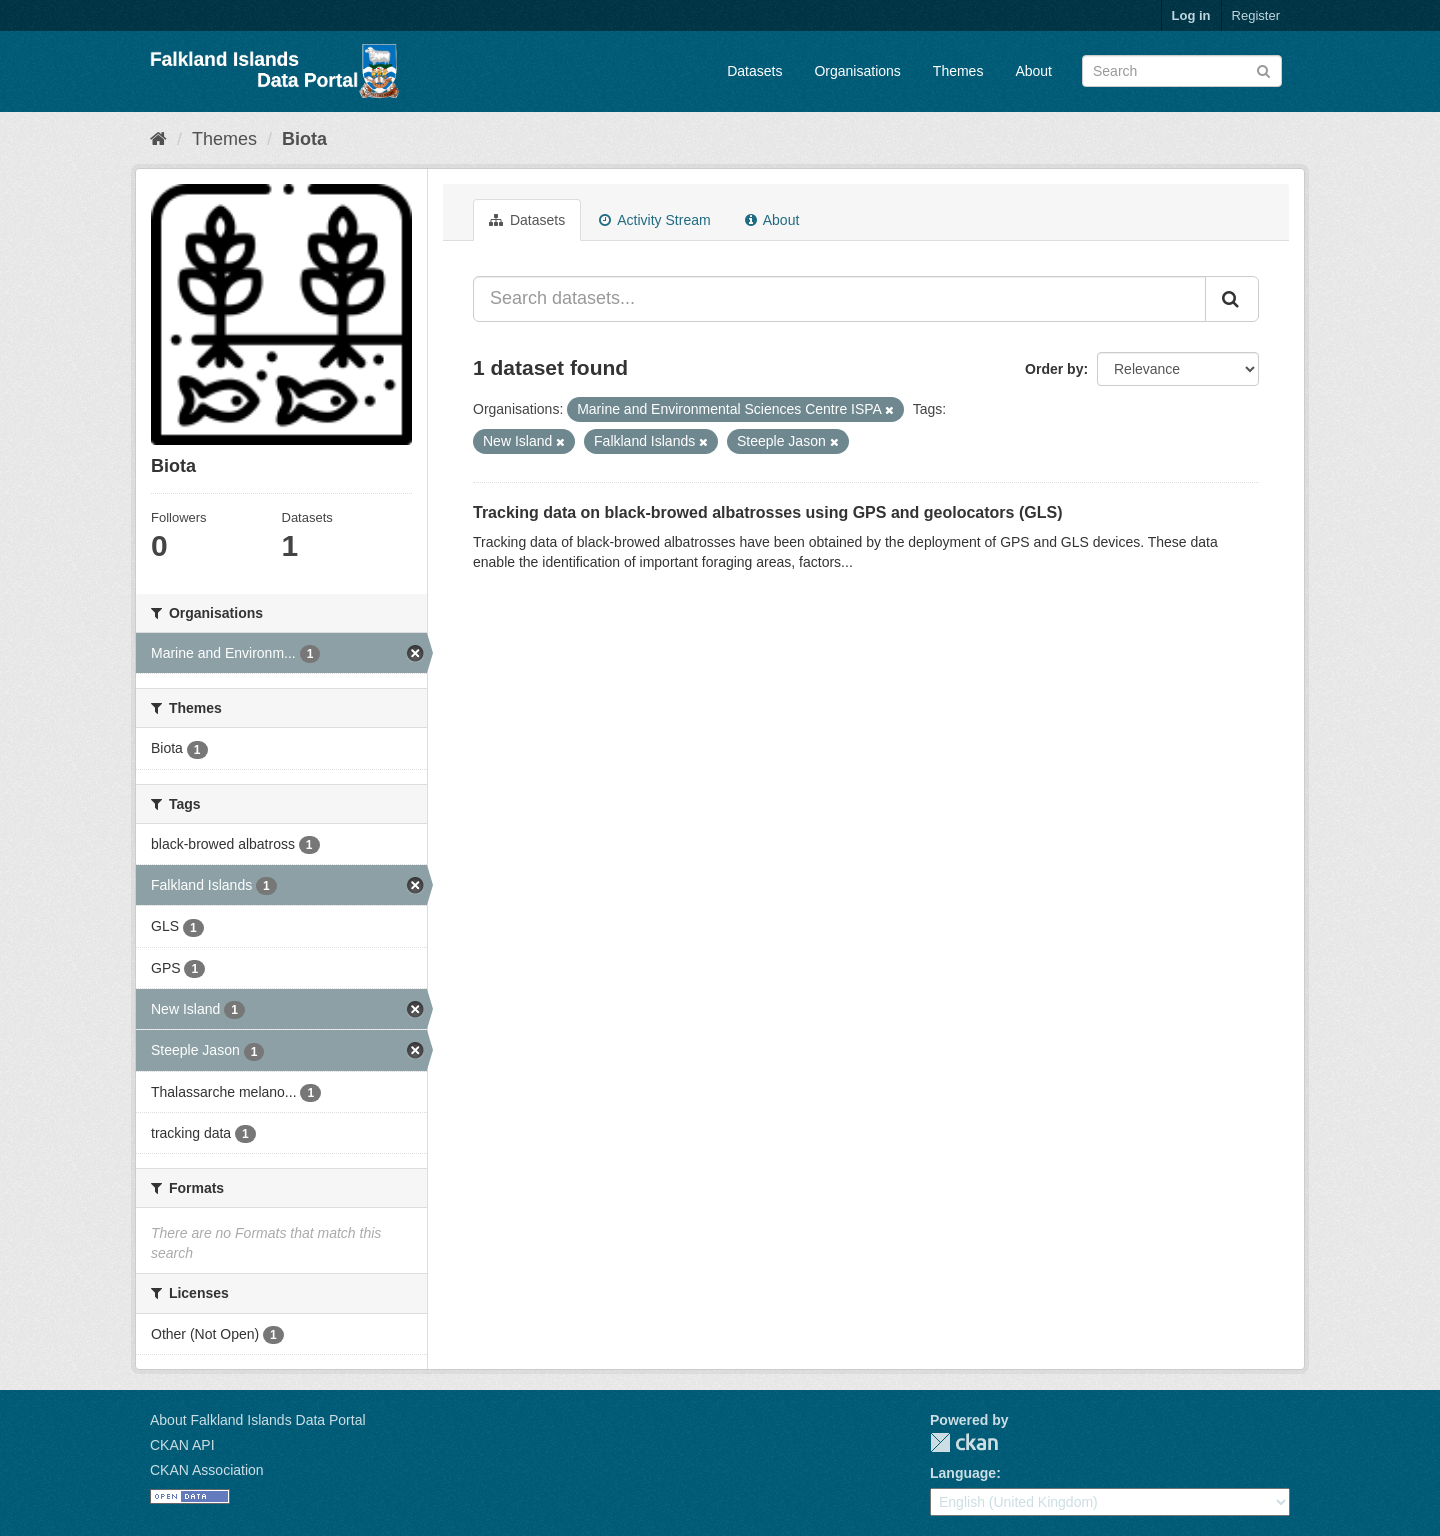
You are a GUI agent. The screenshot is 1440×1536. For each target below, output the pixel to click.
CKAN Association (207, 1470)
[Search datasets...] (839, 299)
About (1033, 71)
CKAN (964, 1442)
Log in (1191, 15)
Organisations (857, 71)
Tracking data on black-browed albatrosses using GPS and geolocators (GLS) (767, 512)
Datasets (754, 71)
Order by (1054, 369)
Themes (958, 71)
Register (1256, 15)
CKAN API (182, 1445)
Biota (304, 139)
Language (963, 1473)
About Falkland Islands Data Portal (258, 1420)
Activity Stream (654, 220)
